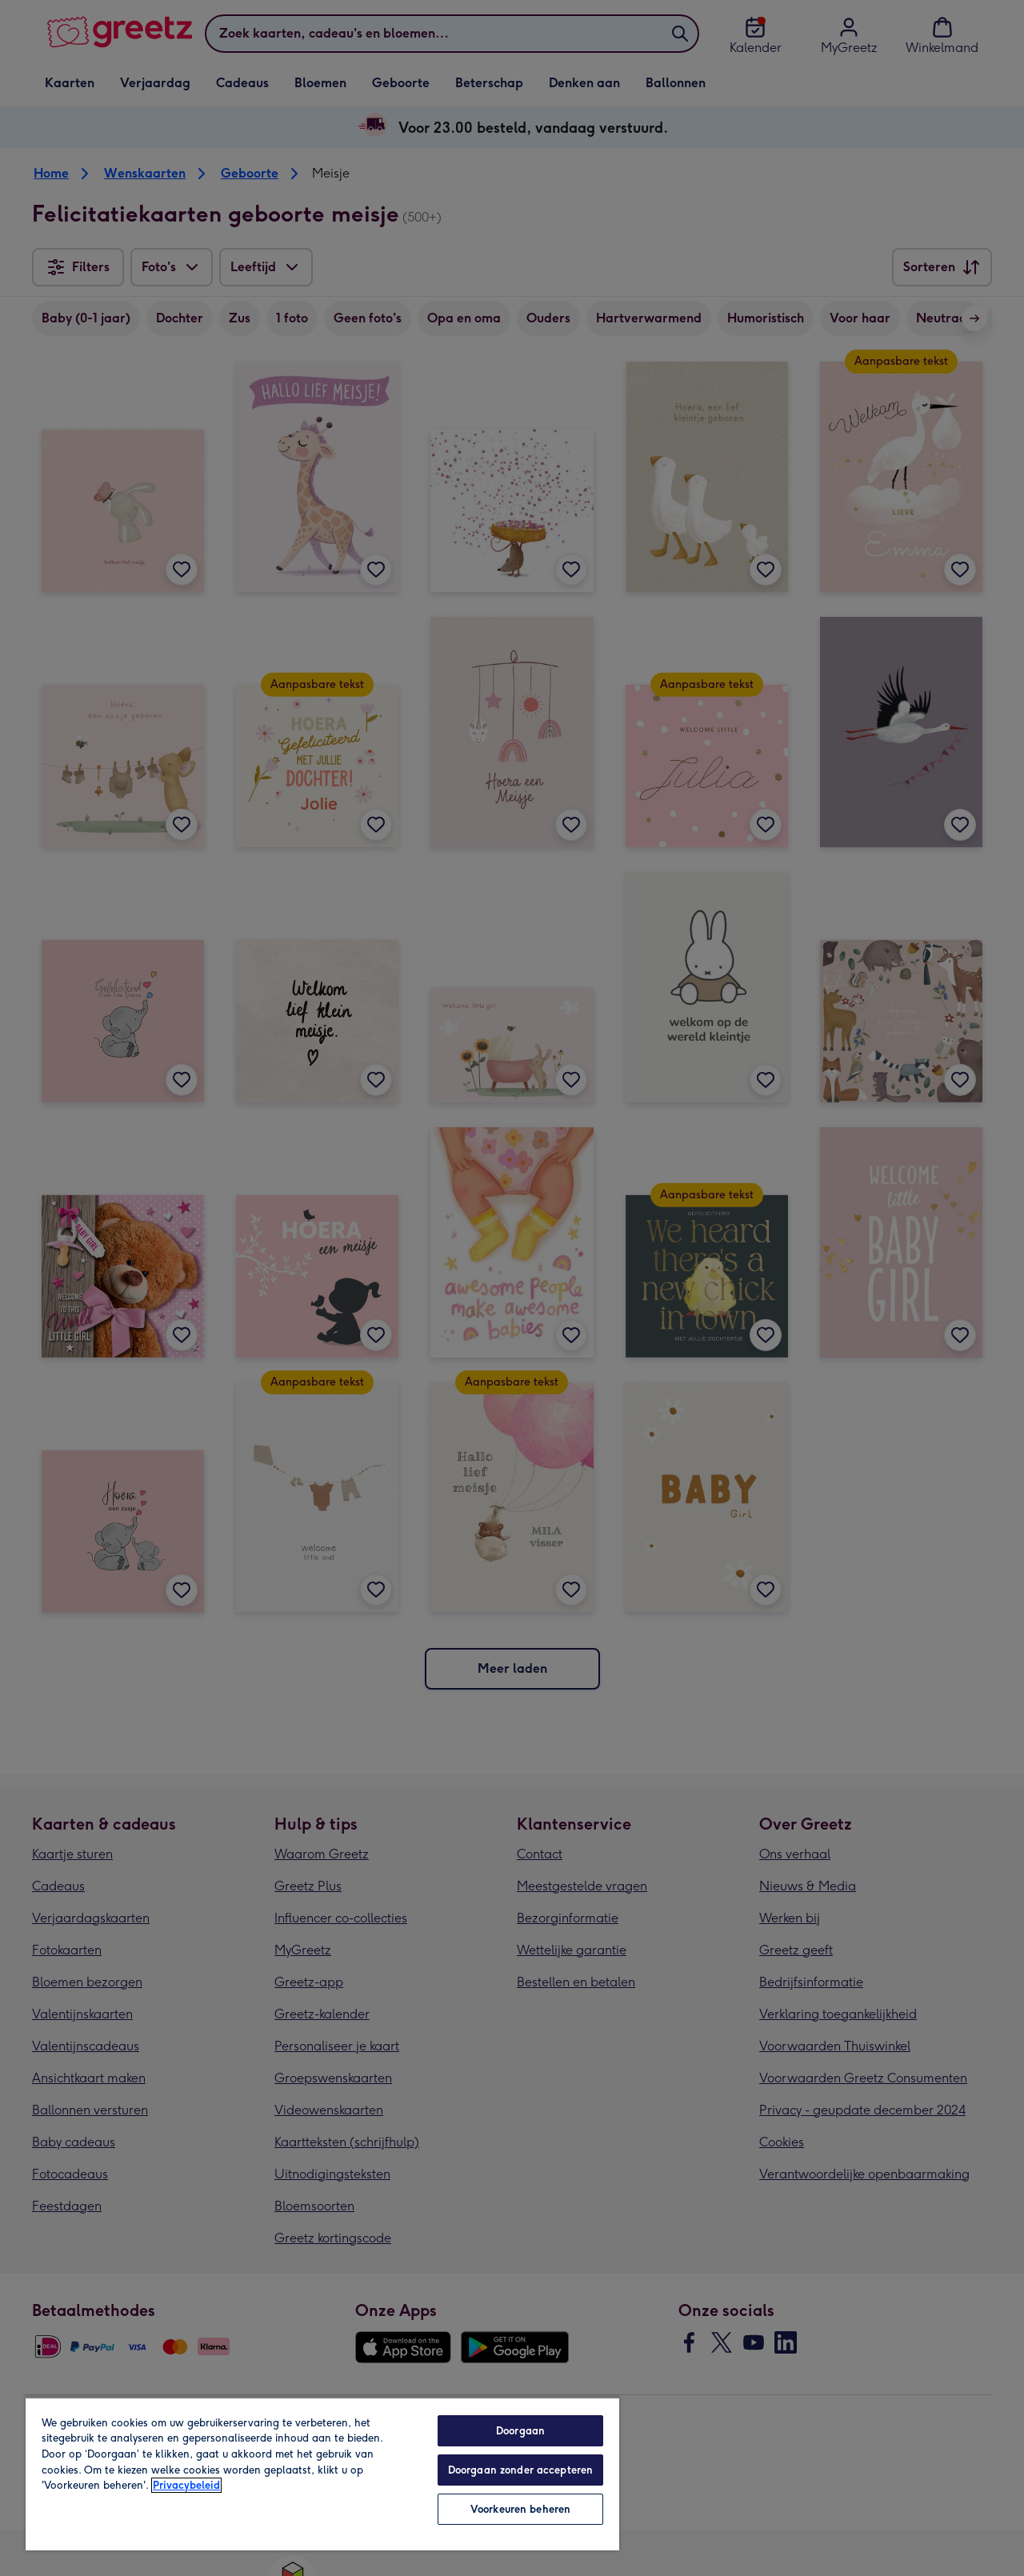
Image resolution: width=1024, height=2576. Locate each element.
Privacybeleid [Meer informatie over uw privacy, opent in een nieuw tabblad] (186, 2485)
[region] (322, 2473)
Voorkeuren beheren (520, 2509)
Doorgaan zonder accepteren (520, 2470)
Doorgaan (520, 2431)
